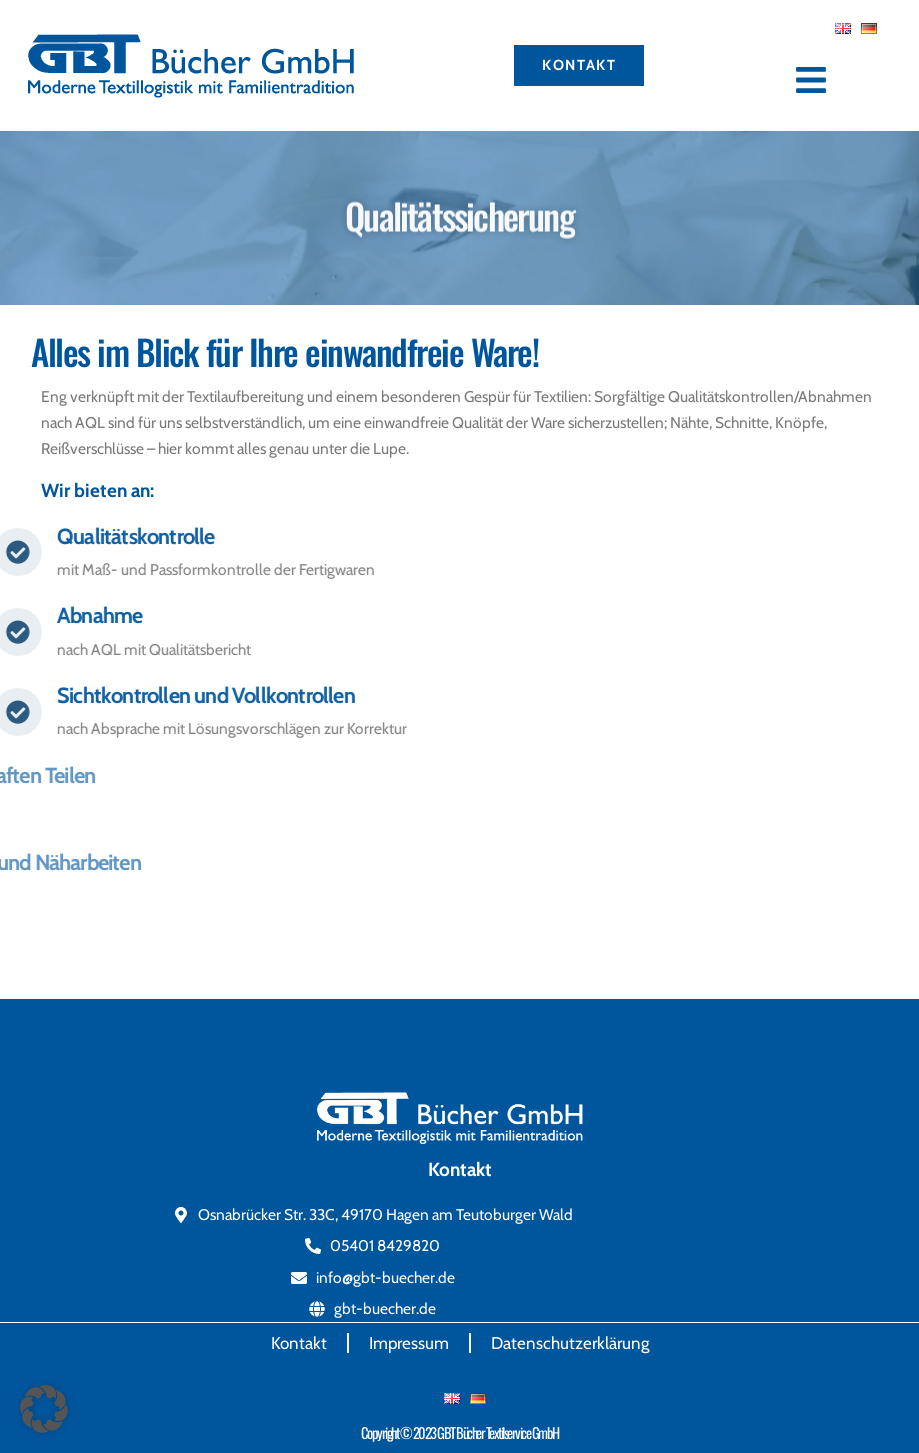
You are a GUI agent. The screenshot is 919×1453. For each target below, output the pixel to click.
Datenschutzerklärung (570, 1343)
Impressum (409, 1343)
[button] (44, 1409)
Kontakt (299, 1343)
